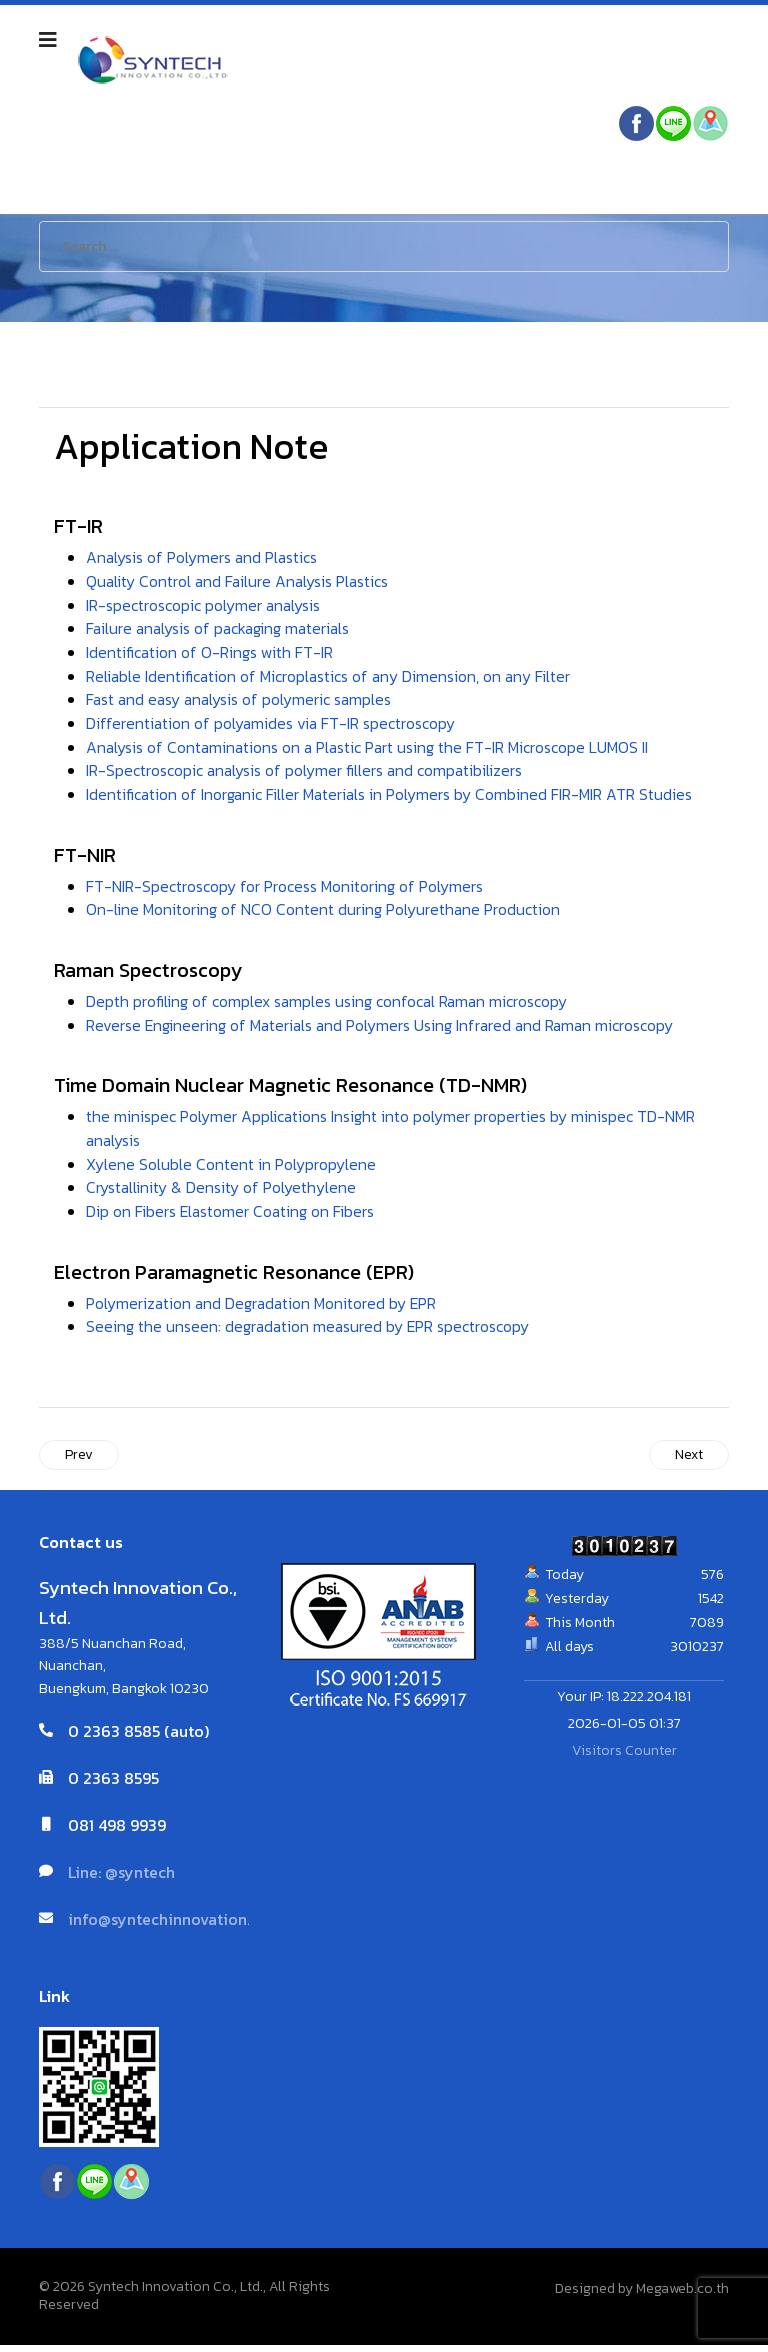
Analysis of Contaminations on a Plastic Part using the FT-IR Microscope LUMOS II (370, 750)
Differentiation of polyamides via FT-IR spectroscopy (272, 726)
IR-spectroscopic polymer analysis (204, 606)
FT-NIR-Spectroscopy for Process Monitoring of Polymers (284, 890)
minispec (603, 1122)
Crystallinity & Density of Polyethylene (221, 1194)
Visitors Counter (624, 1758)
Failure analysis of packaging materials (221, 630)
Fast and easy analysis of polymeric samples (241, 702)
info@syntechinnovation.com (175, 1927)
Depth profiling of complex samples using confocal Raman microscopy (328, 1006)
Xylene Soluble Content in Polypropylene (231, 1170)
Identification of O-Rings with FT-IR (210, 654)
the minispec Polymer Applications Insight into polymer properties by (327, 1122)
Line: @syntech (121, 1880)
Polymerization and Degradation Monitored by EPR (263, 1310)
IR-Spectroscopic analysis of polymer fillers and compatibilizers (306, 774)
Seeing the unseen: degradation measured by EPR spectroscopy (309, 1334)
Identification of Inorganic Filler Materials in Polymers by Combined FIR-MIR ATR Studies (391, 798)
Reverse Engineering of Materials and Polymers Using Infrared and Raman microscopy (383, 1030)
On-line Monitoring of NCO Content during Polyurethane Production (323, 914)
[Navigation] (48, 40)
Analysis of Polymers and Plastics (203, 558)
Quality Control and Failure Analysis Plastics (239, 582)
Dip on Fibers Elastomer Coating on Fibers (231, 1218)
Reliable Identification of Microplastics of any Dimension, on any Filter (330, 678)
